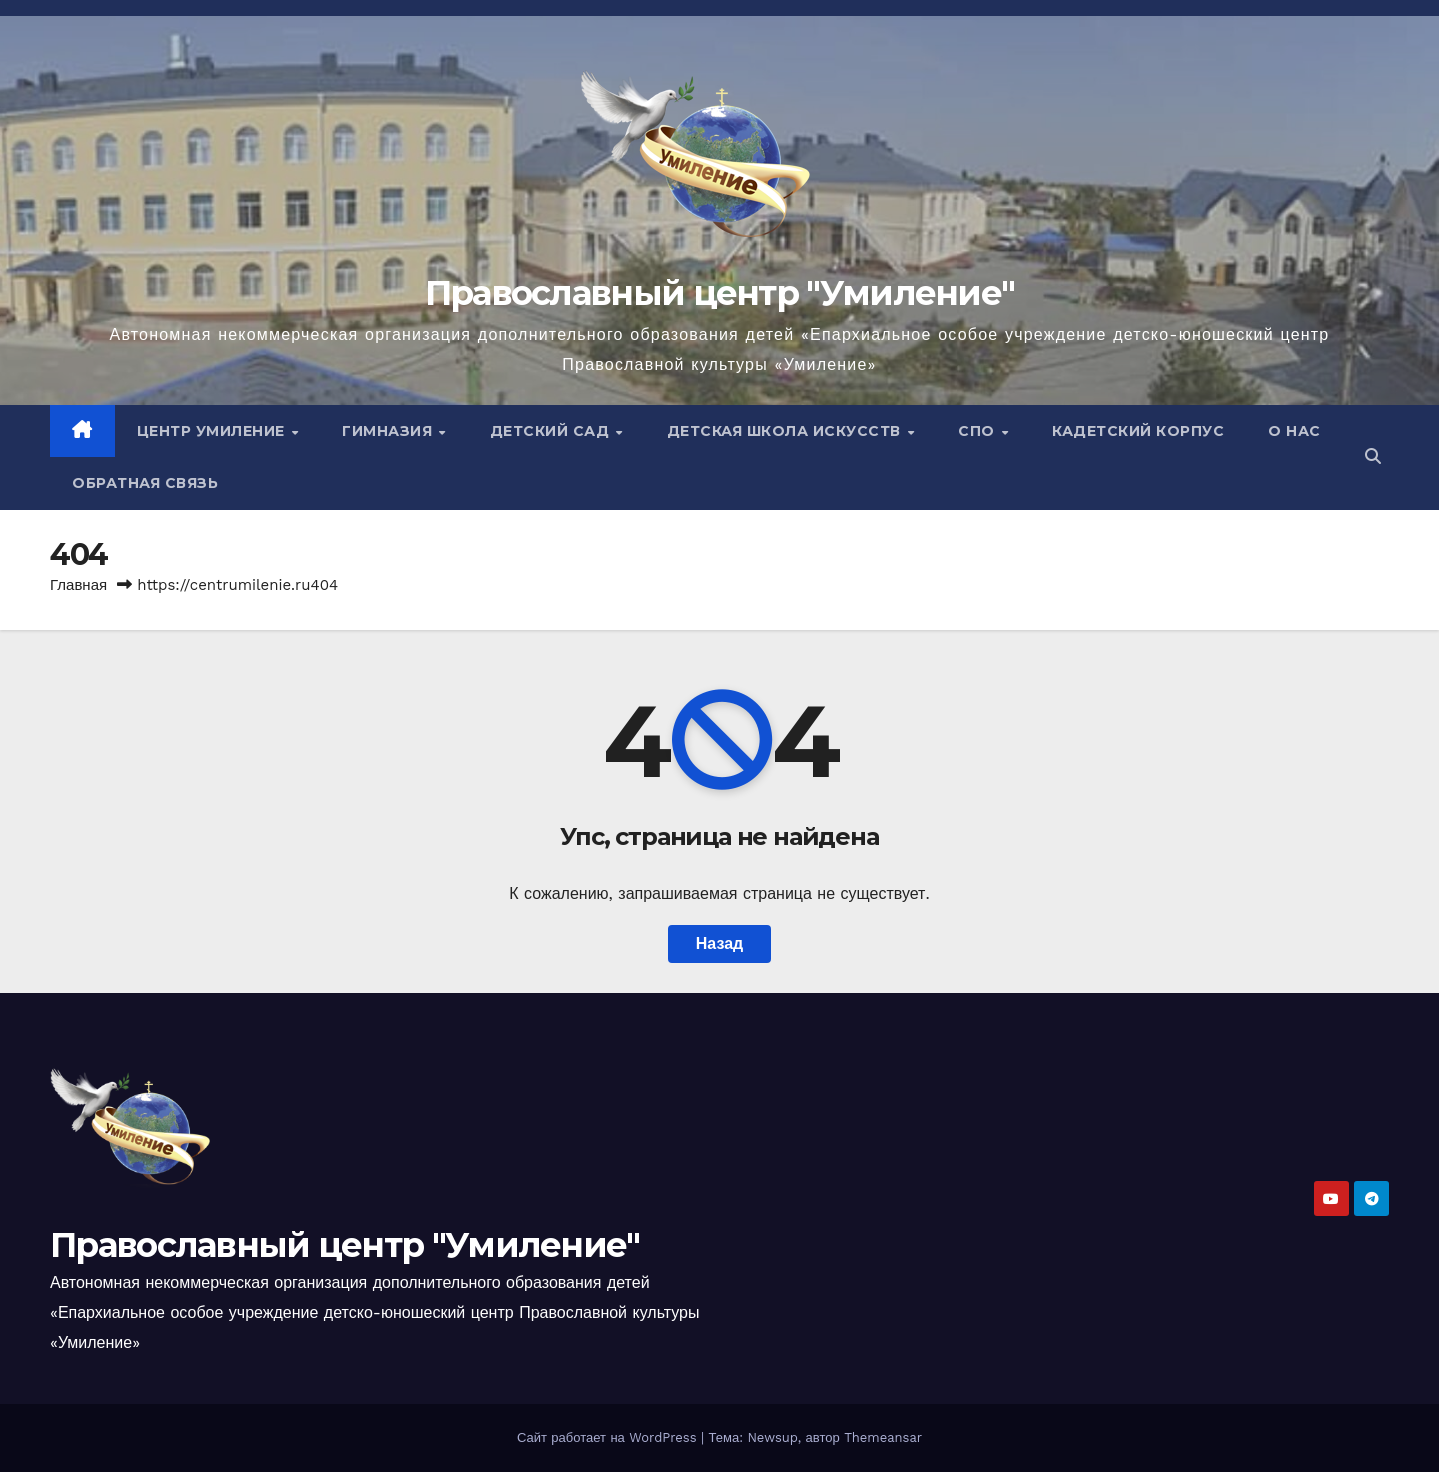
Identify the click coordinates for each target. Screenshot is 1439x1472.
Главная (78, 585)
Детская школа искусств (786, 431)
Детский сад (552, 431)
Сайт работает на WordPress (609, 1437)
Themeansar (883, 1437)
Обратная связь (145, 483)
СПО (978, 431)
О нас (1294, 431)
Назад (719, 943)
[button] (1373, 456)
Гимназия (389, 431)
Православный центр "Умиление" (720, 293)
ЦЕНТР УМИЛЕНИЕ (213, 431)
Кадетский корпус (1138, 431)
